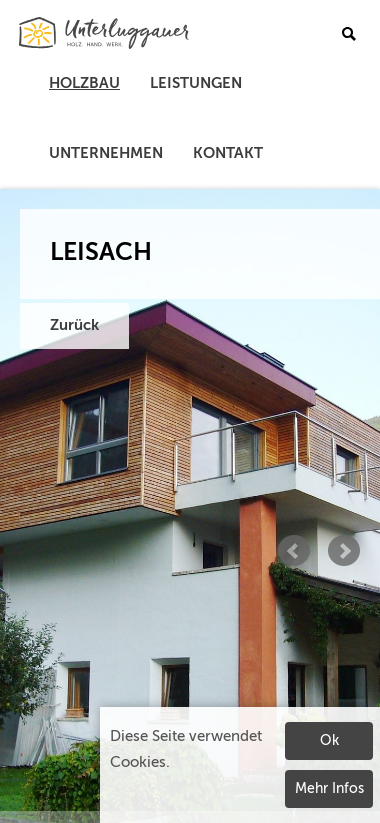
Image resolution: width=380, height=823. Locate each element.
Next (344, 551)
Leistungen (196, 83)
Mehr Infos (329, 789)
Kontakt (228, 153)
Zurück (74, 325)
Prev (294, 551)
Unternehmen (106, 153)
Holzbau (84, 83)
